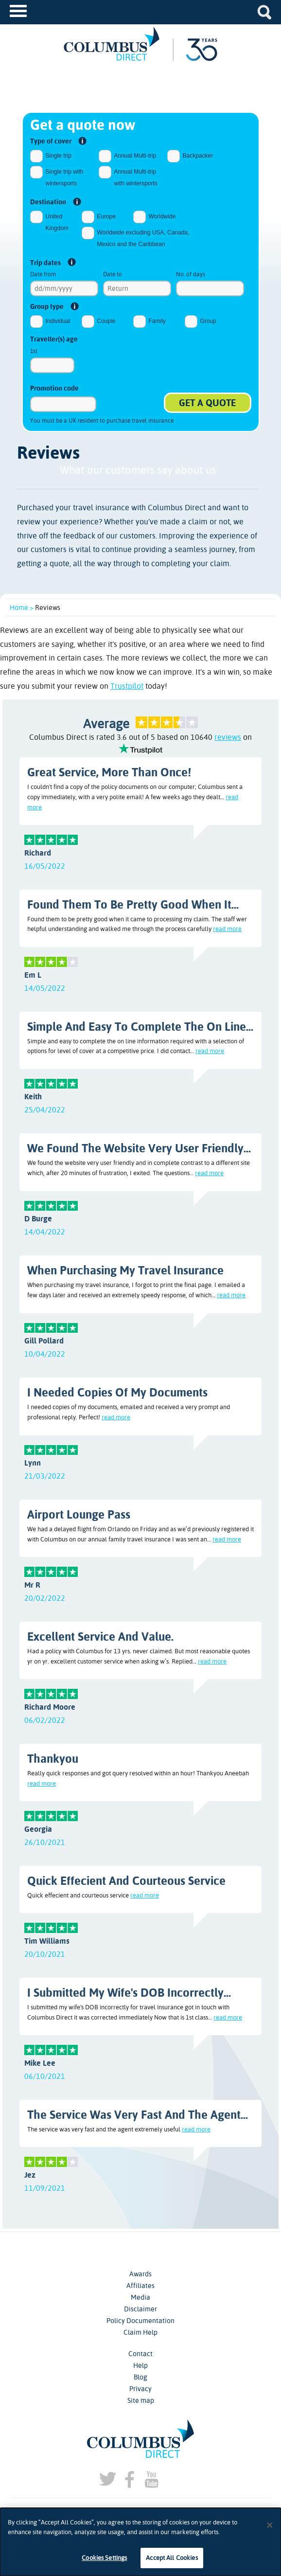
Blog (140, 2377)
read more (227, 928)
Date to (112, 274)
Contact (140, 2354)
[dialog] (140, 2542)
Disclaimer (140, 2309)
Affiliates (140, 2286)
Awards (140, 2274)
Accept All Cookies (171, 2557)
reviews (227, 737)
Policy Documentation (140, 2321)
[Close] (270, 2525)
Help (140, 2365)
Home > (22, 607)
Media (140, 2297)
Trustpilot (126, 686)
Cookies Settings (104, 2557)
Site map (140, 2400)
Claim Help (140, 2332)
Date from (43, 274)
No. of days (190, 274)
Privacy (140, 2389)
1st (33, 351)
